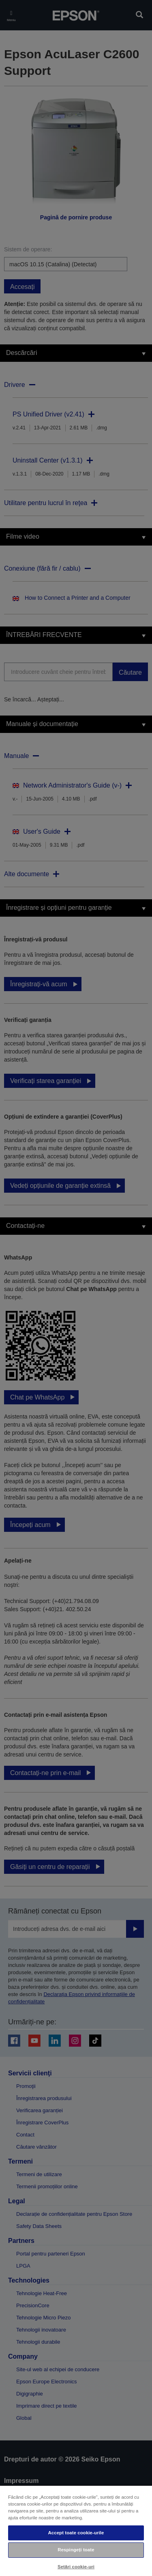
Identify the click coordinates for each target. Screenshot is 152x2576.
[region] (76, 2530)
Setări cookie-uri (76, 2566)
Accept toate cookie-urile (76, 2532)
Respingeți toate (76, 2549)
